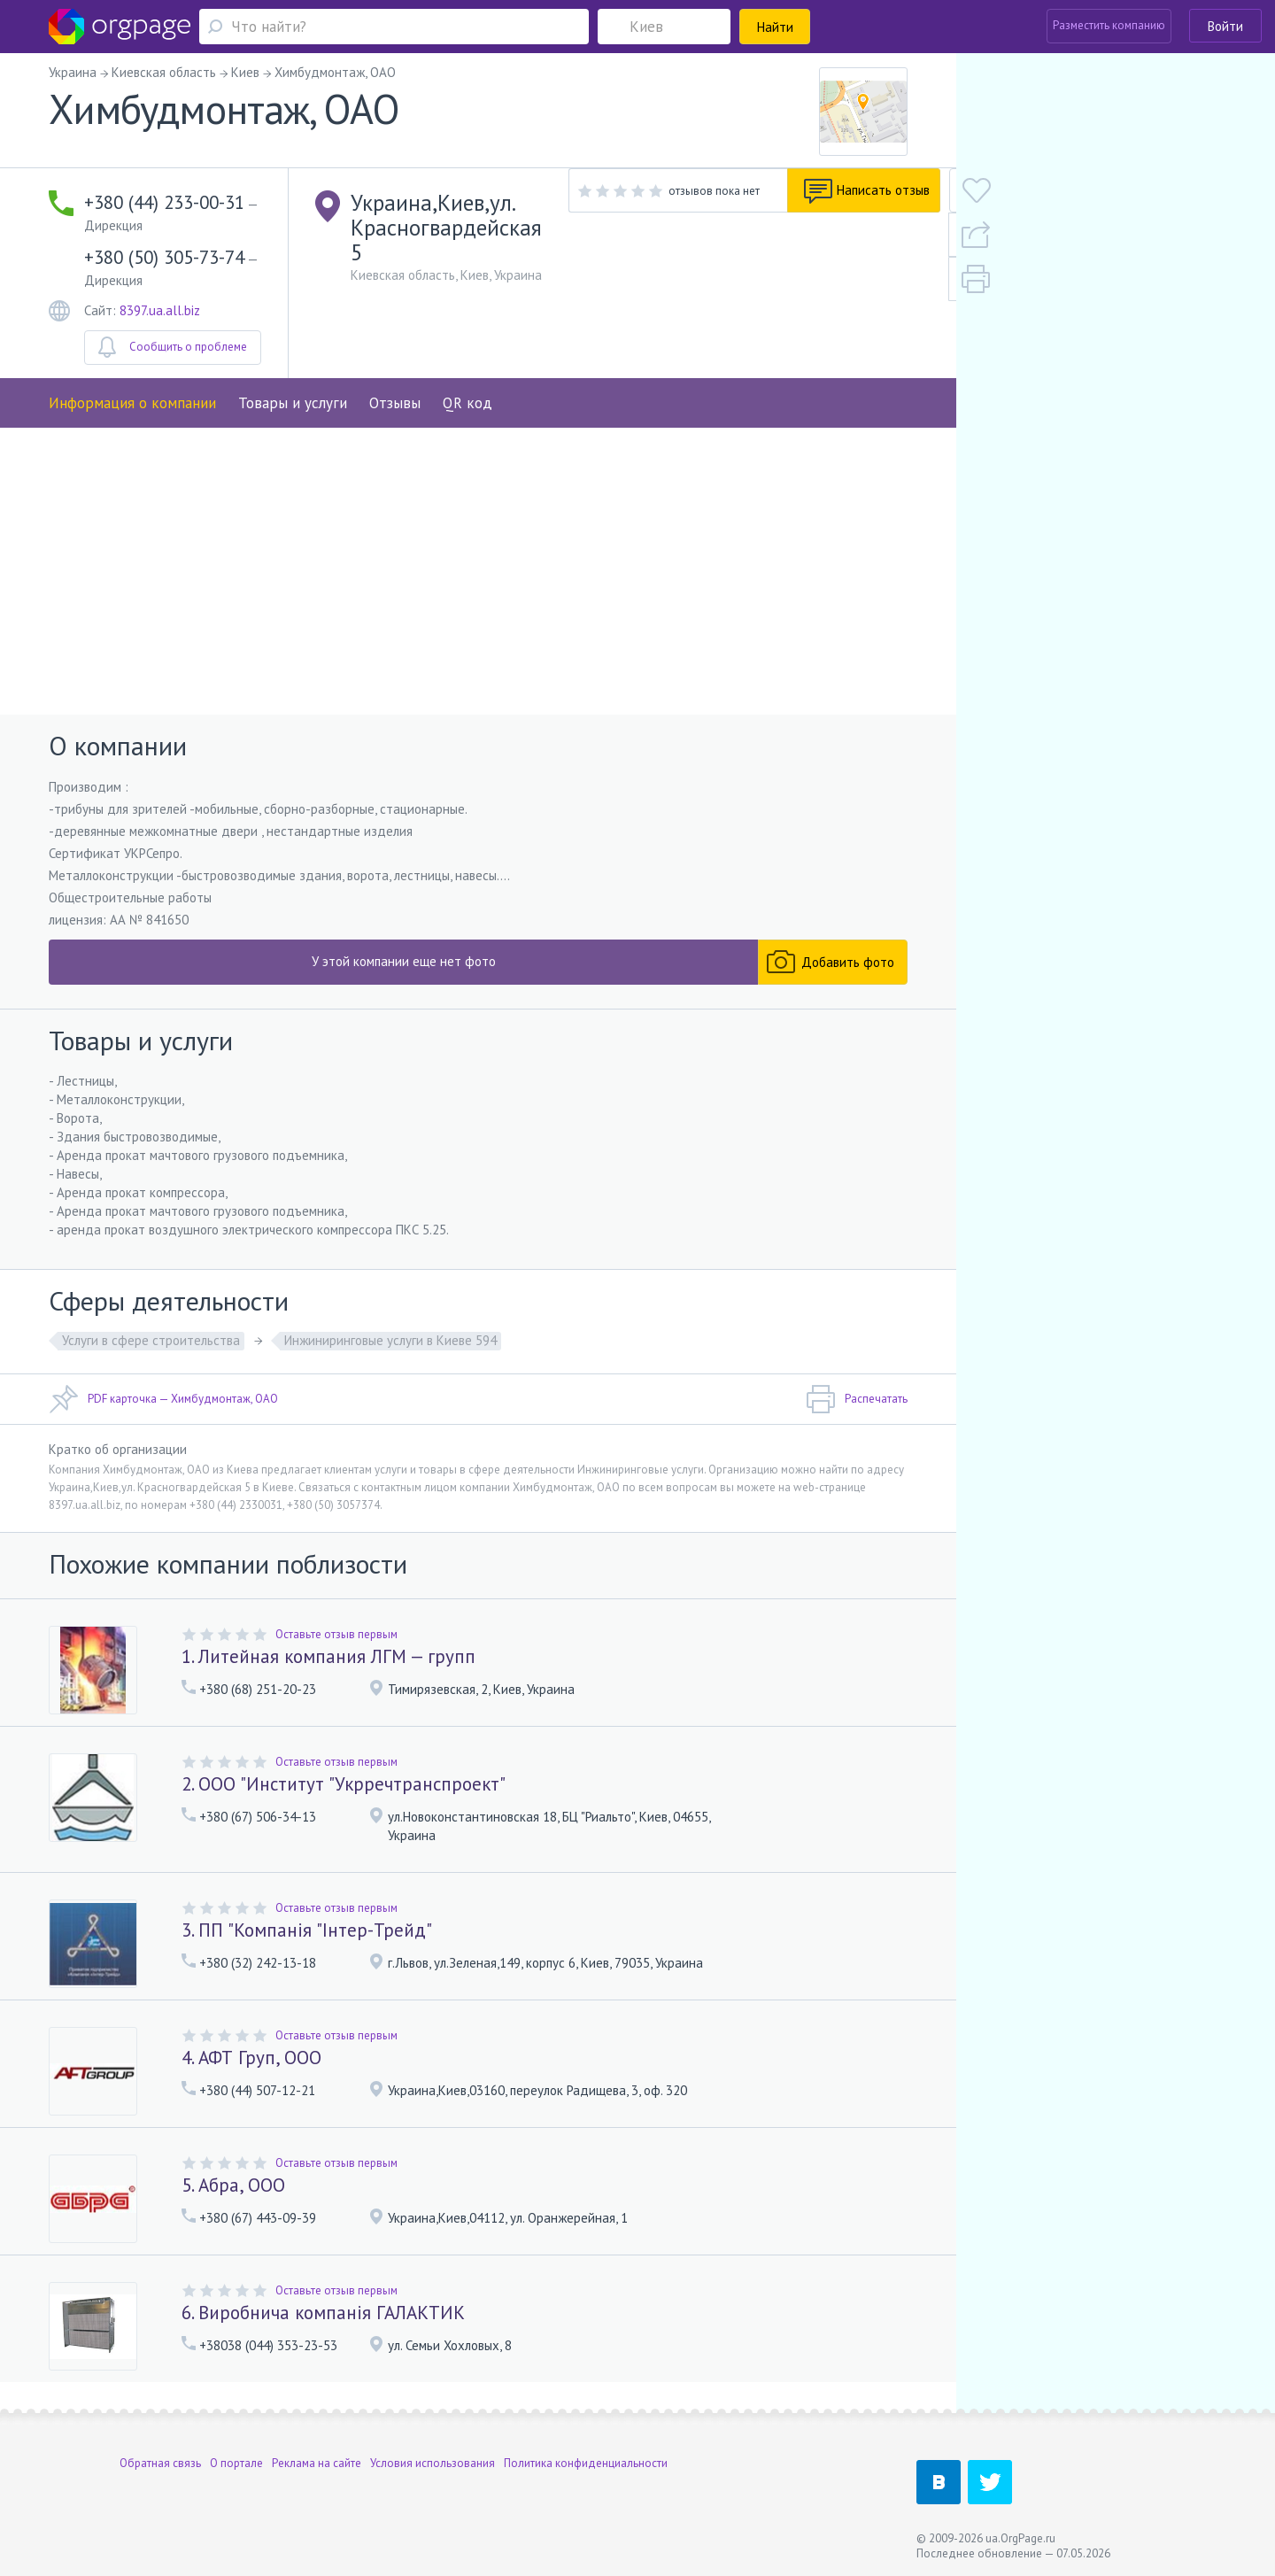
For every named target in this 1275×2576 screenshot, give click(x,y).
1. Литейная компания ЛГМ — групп (328, 1667)
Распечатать (857, 1410)
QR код (467, 360)
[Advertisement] (478, 577)
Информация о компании (132, 360)
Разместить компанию (1109, 25)
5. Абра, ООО (233, 2196)
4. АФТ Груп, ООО (251, 2068)
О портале (236, 2463)
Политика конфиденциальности (586, 2463)
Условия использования (432, 2463)
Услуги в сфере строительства (151, 1350)
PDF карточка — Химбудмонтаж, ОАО (163, 1410)
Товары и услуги (292, 360)
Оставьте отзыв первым (336, 1644)
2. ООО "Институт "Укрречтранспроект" (344, 1794)
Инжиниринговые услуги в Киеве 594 (390, 1350)
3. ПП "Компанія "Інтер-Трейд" (307, 1941)
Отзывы (395, 360)
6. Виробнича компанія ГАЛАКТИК (323, 2323)
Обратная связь (160, 2463)
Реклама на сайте (316, 2463)
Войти (1225, 26)
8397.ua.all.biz (160, 267)
